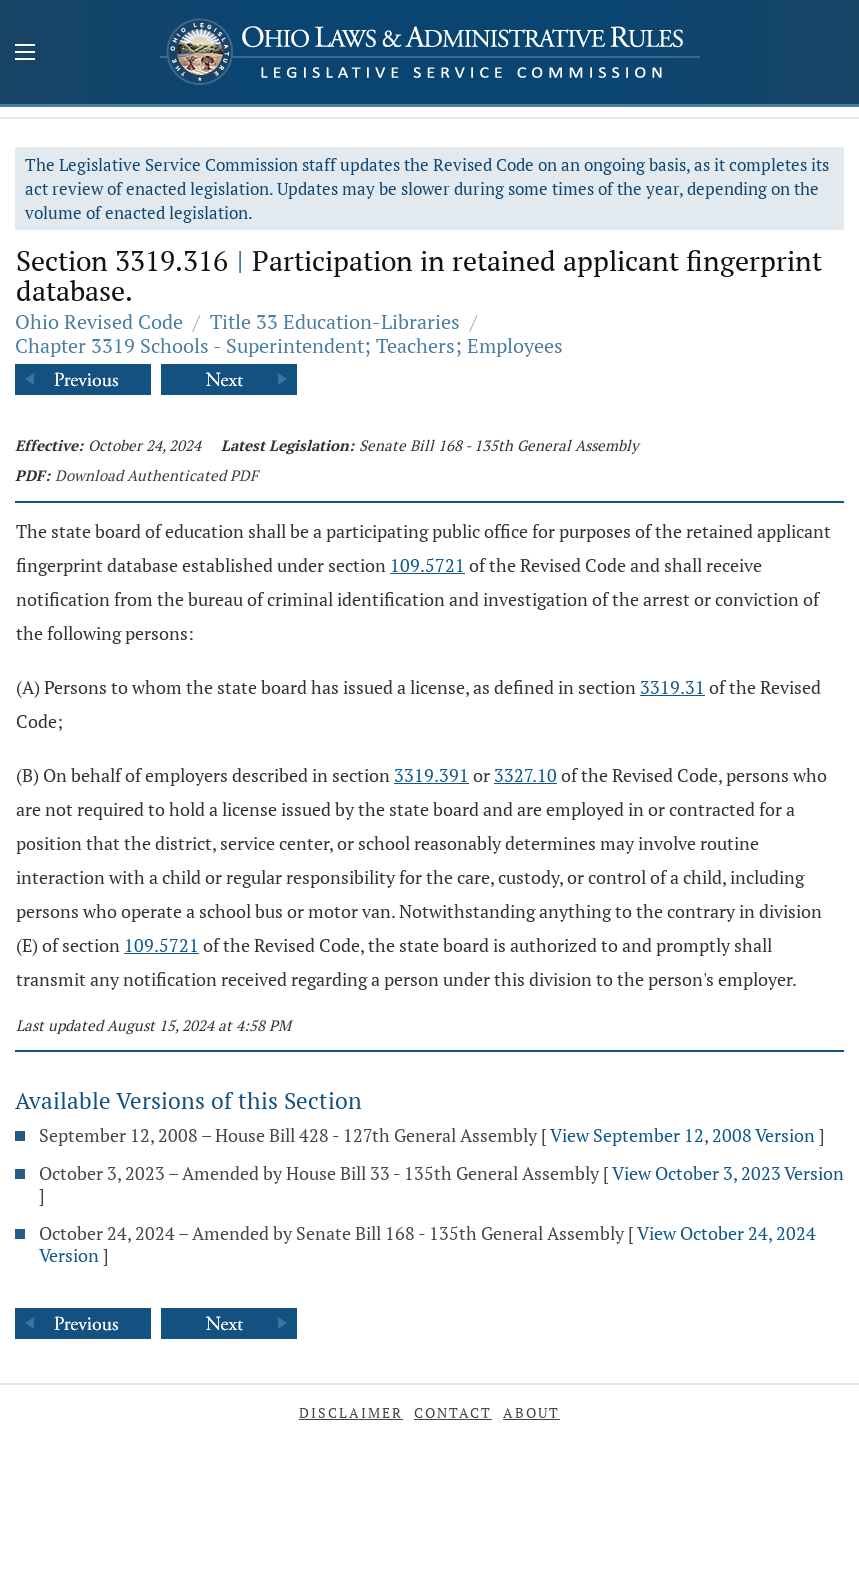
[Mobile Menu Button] (25, 54)
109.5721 (427, 565)
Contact (453, 1412)
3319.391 (431, 775)
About (531, 1412)
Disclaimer (351, 1412)
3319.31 (672, 687)
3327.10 (525, 775)
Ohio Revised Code (99, 321)
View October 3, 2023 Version (728, 1173)
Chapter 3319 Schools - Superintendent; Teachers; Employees (289, 345)
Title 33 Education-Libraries (335, 321)
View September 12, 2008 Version (682, 1135)
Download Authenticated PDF (156, 475)
